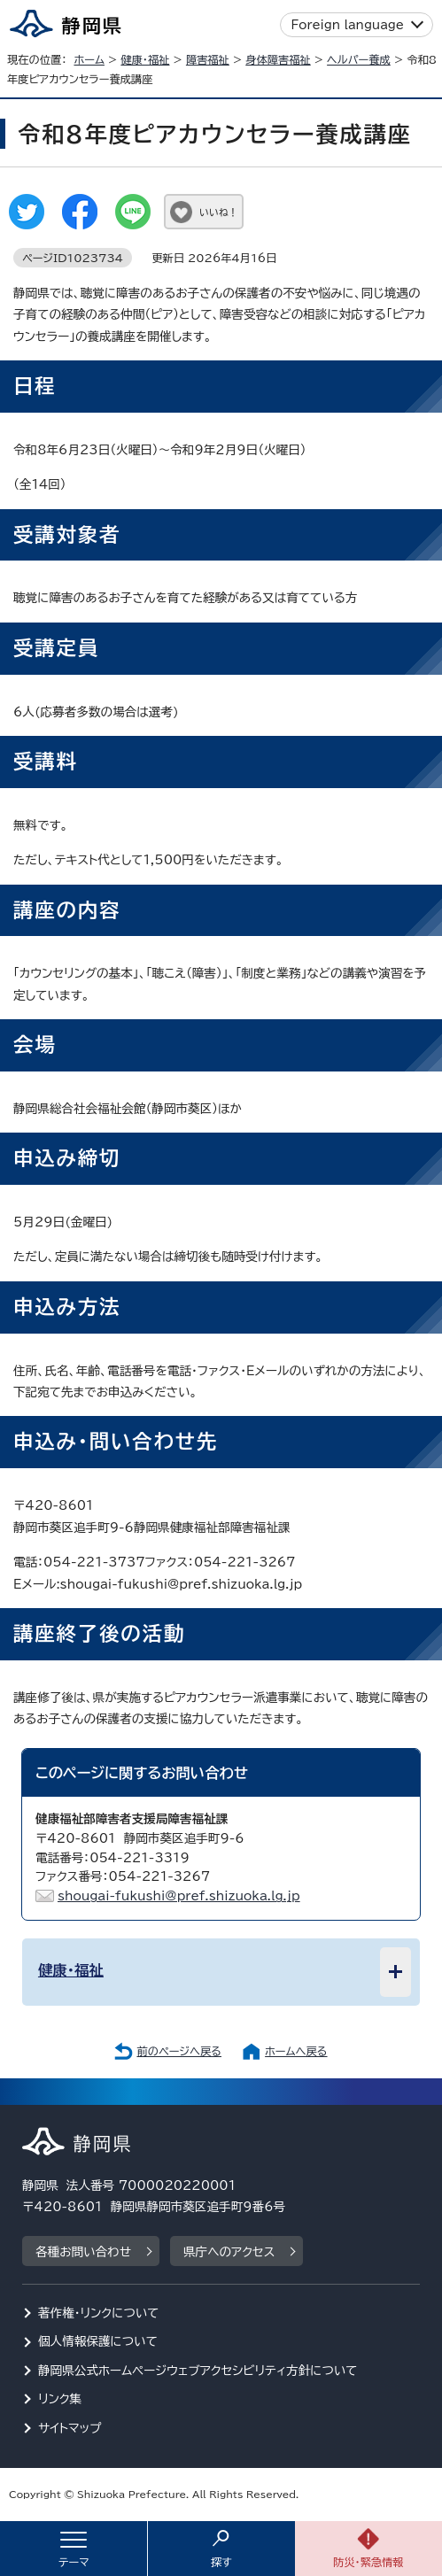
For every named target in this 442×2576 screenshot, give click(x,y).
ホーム (89, 59)
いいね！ (218, 212)
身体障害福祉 (277, 59)
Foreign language (347, 25)
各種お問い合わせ (83, 2252)
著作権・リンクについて (98, 2313)
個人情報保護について (98, 2341)
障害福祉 (207, 59)
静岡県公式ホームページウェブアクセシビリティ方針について (198, 2370)
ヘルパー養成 (359, 59)
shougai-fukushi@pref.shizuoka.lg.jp (179, 1896)
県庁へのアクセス (229, 2252)
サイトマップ (70, 2428)
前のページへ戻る (178, 2051)
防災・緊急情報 (368, 2562)
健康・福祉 (144, 59)
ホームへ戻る (296, 2051)
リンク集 (59, 2399)
